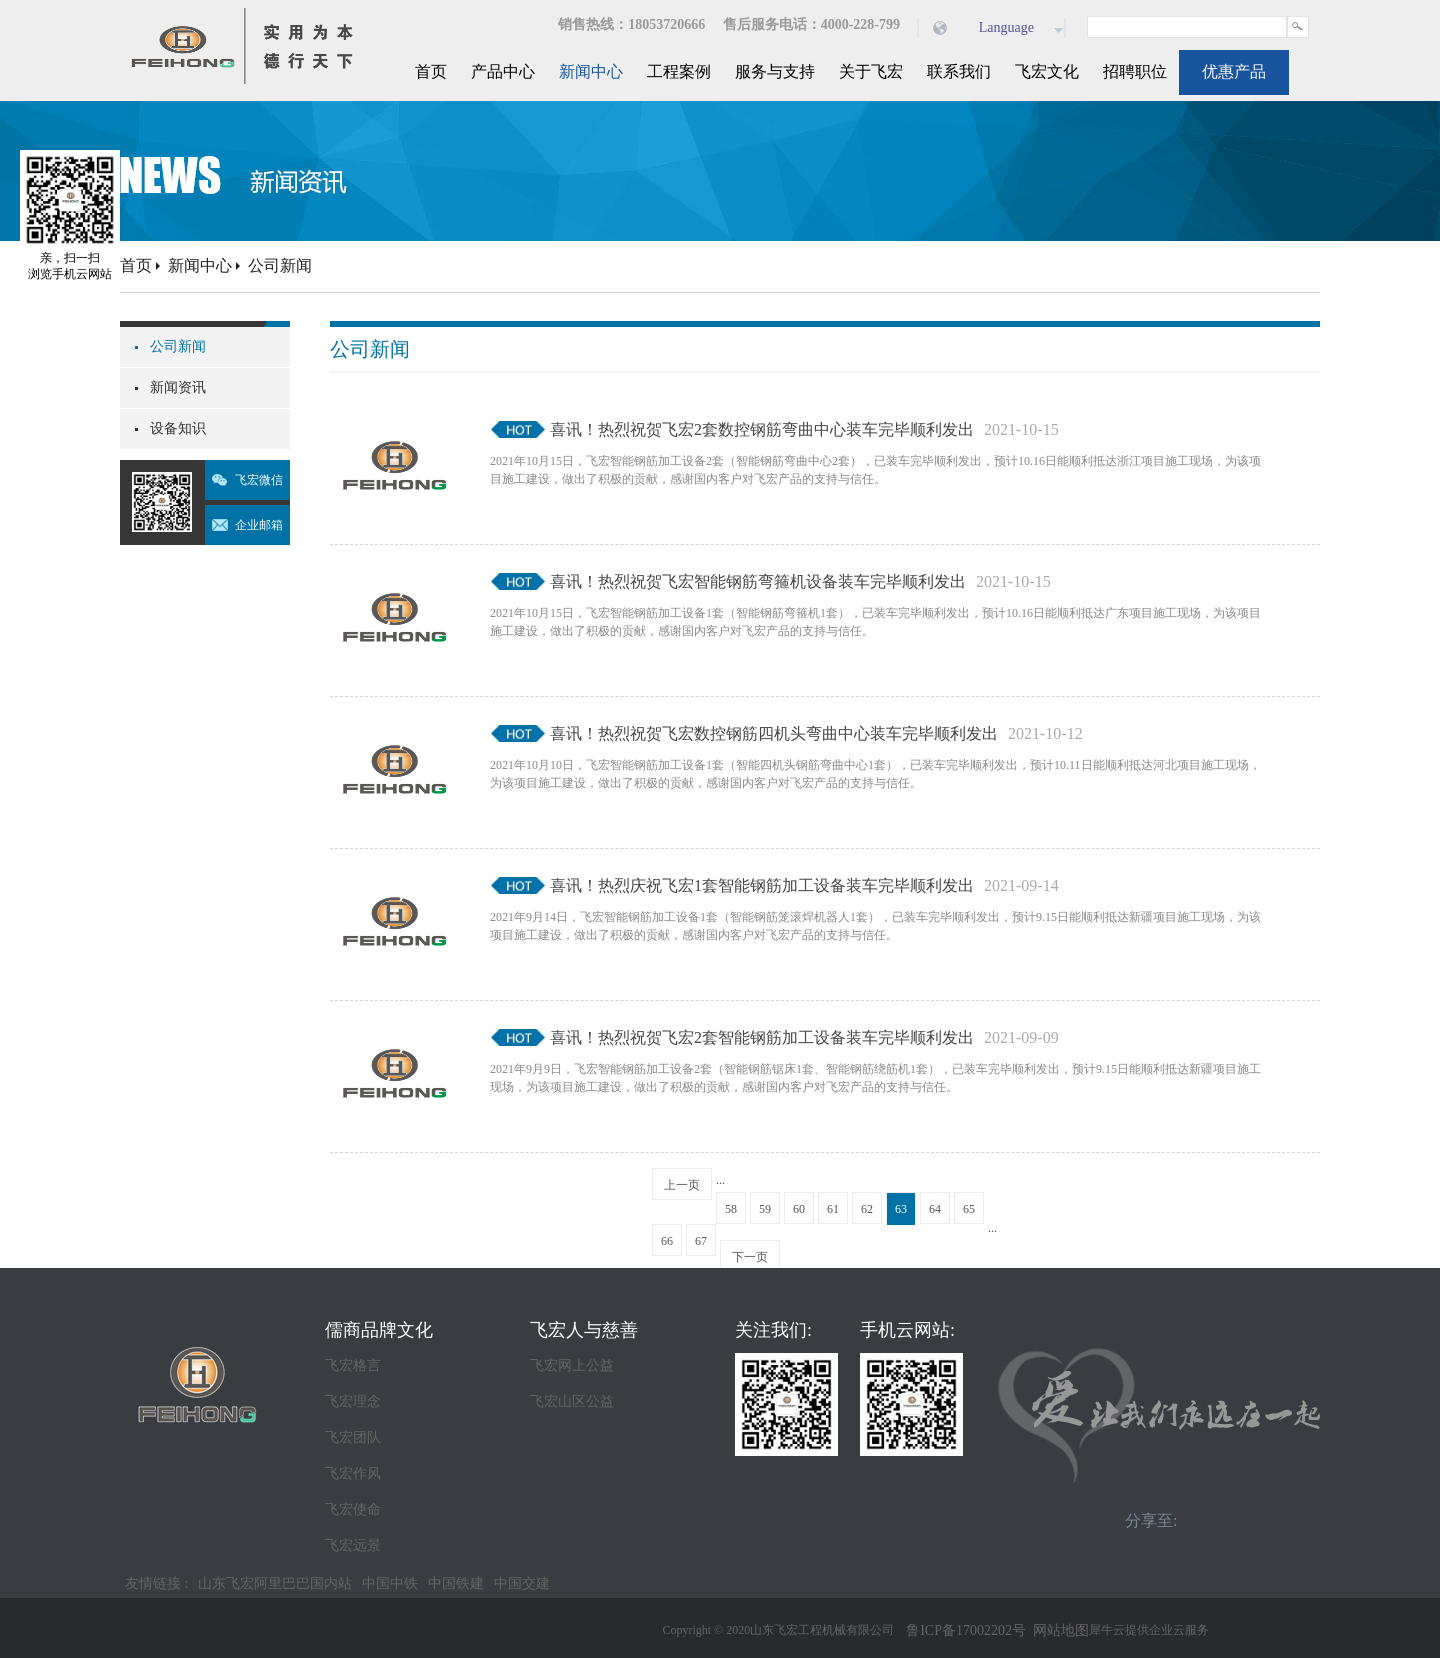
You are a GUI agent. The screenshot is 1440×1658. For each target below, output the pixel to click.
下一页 (750, 1257)
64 (935, 1209)
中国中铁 (390, 1583)
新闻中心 (200, 265)
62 (867, 1209)
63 (901, 1209)
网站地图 (1057, 1630)
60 (799, 1209)
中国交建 (522, 1583)
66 (667, 1241)
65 (969, 1209)
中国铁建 (456, 1583)
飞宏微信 (259, 480)
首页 (431, 71)
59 (765, 1209)
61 (833, 1209)
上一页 (682, 1185)
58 (731, 1209)
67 (701, 1241)
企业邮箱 (259, 525)
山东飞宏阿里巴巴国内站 (275, 1583)
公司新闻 (280, 265)
